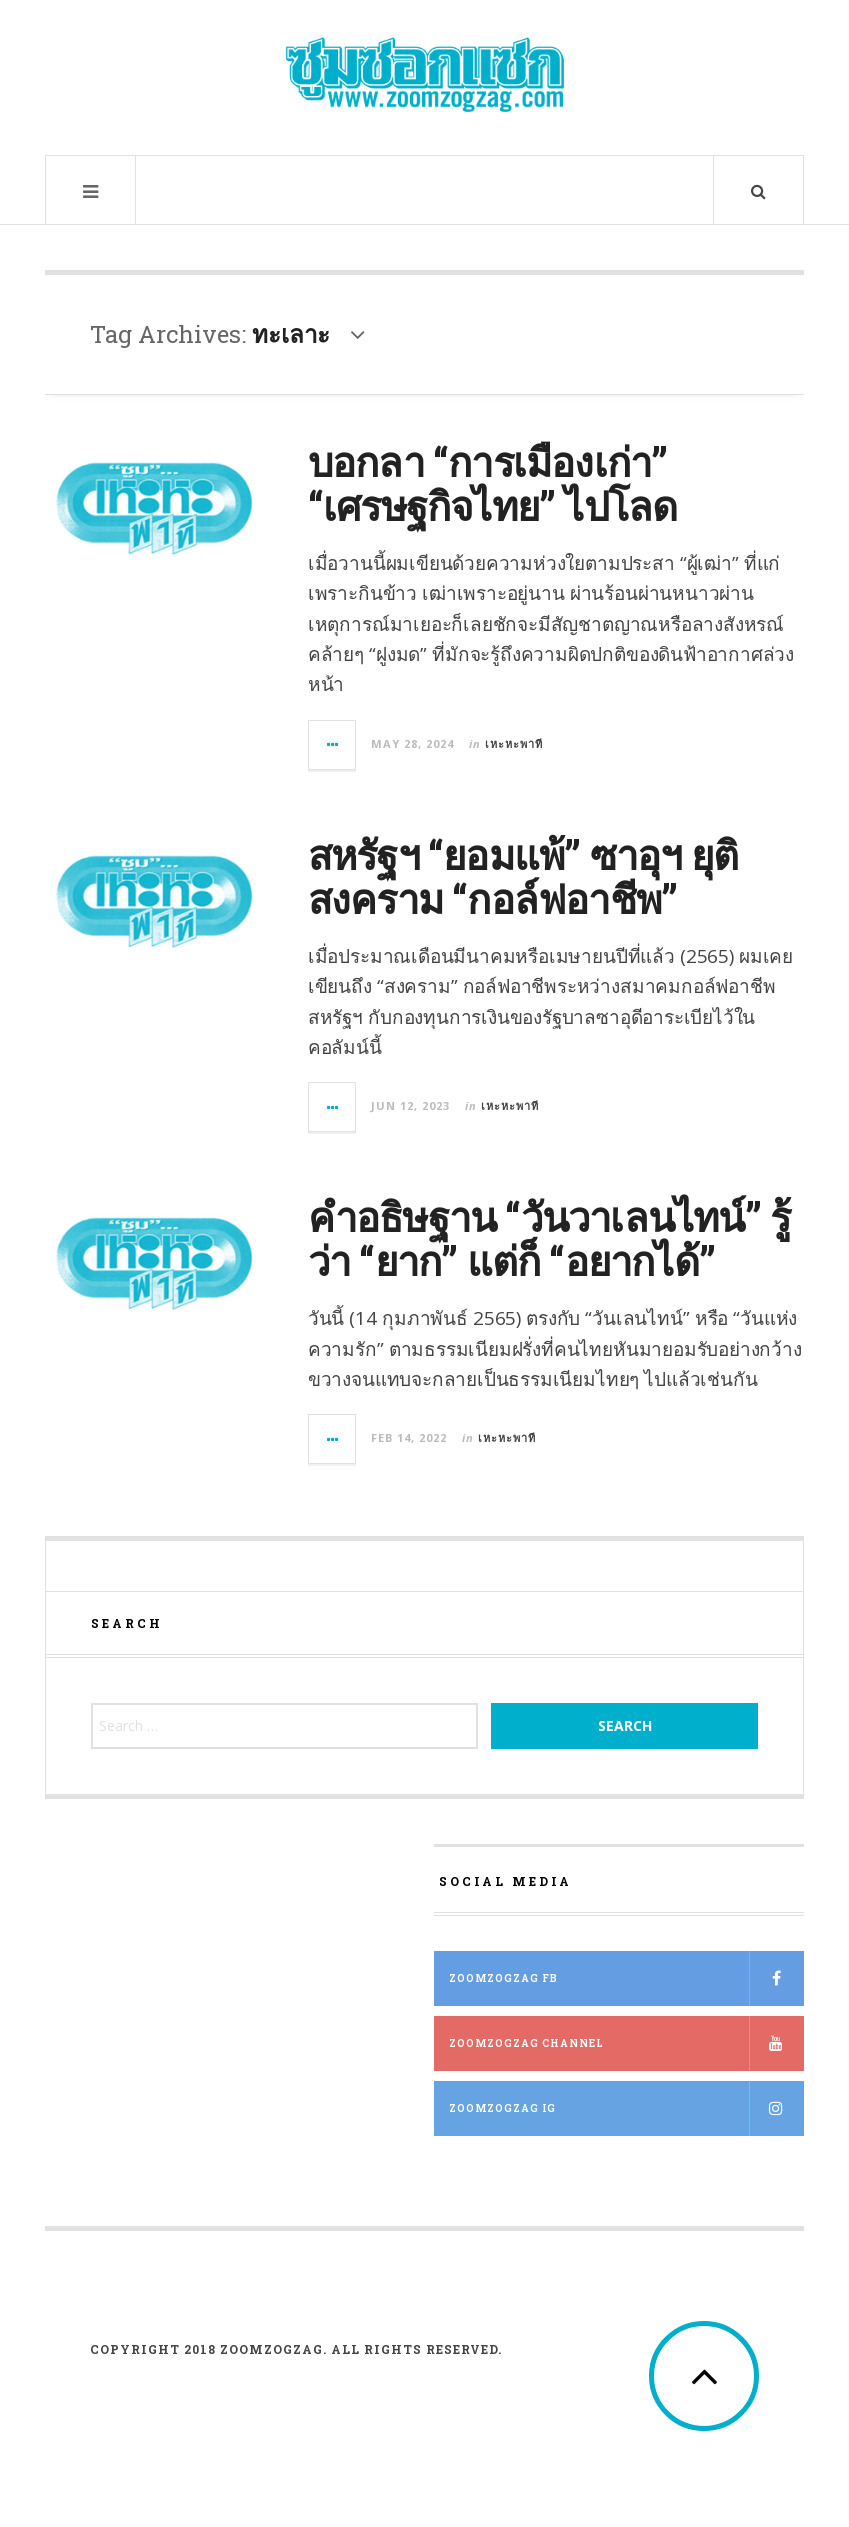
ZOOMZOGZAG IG (626, 2108)
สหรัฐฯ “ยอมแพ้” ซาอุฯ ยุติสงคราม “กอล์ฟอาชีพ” (523, 876)
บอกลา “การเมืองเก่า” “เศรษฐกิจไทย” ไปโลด (493, 483)
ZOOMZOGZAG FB (626, 1978)
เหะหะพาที (514, 743)
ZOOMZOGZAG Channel (626, 2043)
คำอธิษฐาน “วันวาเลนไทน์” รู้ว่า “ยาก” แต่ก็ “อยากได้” (549, 1238)
